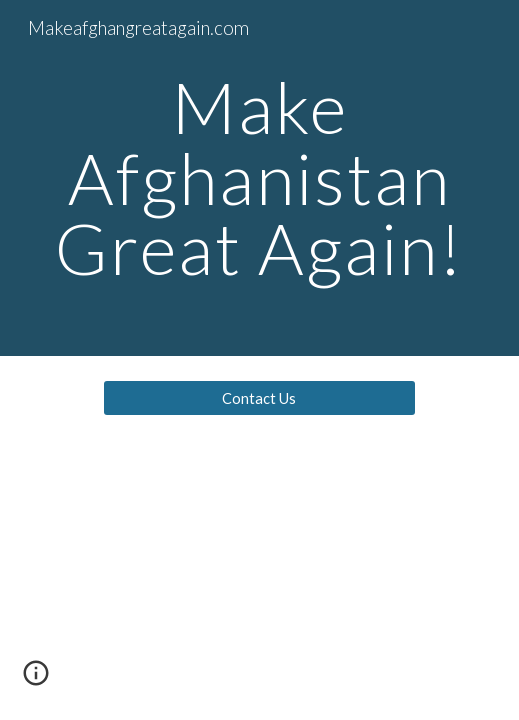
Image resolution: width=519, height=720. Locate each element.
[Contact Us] (260, 398)
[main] (260, 178)
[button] (36, 680)
